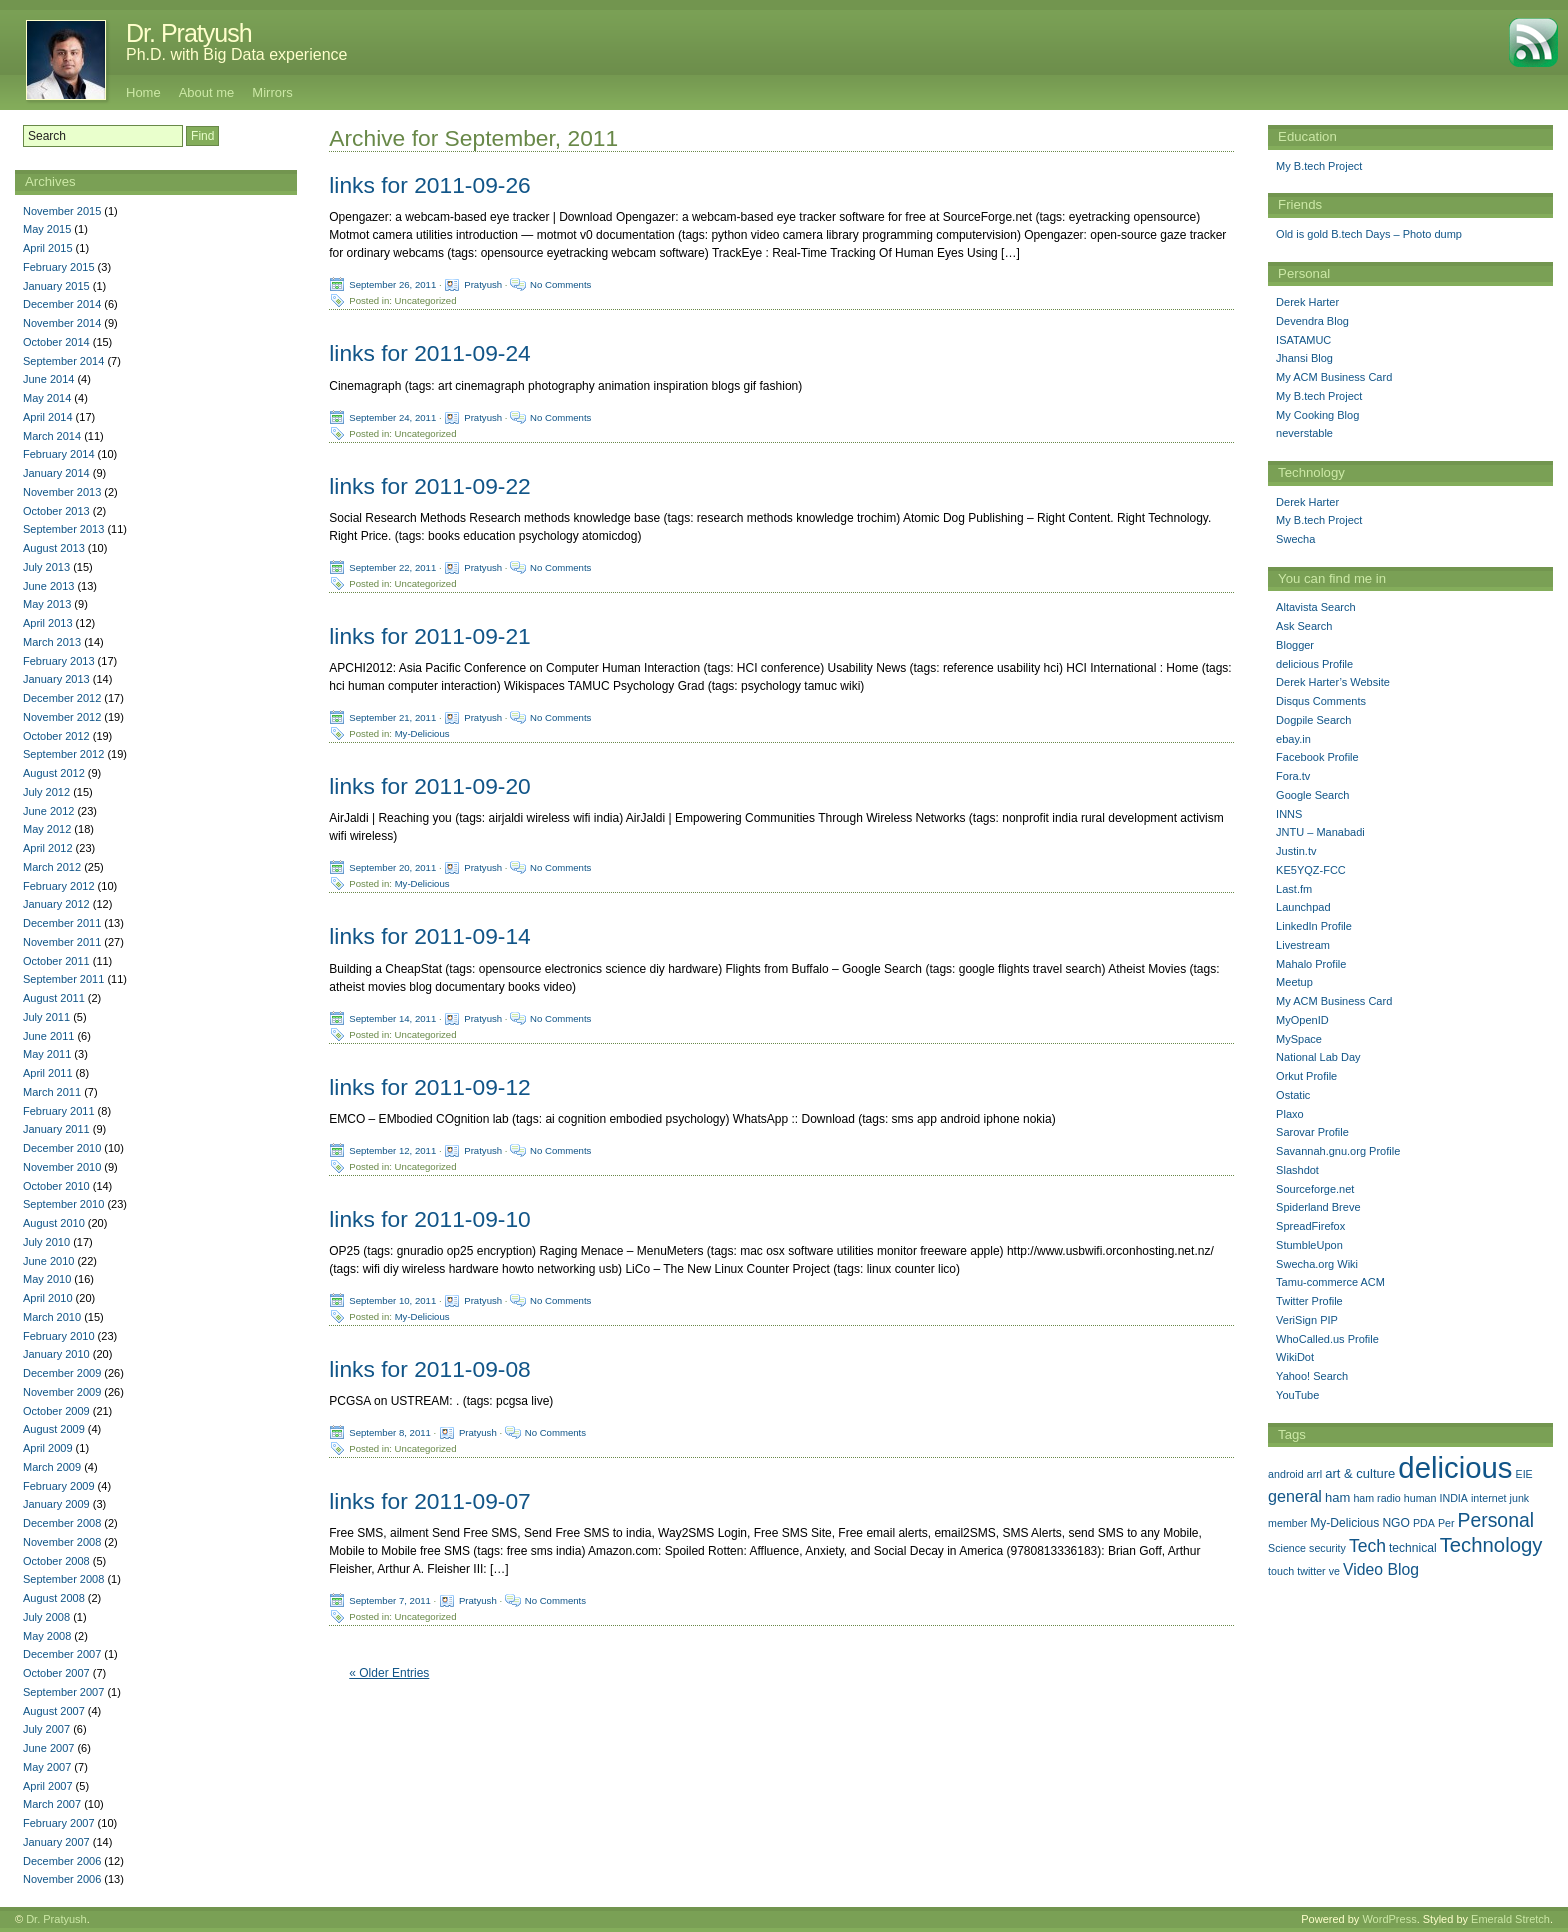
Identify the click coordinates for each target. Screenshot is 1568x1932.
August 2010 (54, 1223)
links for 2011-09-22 (430, 486)
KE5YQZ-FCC (1311, 870)
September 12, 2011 (392, 1149)
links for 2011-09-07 (430, 1501)
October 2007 (56, 1673)
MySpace (1299, 1039)
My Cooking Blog (1317, 415)
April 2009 (48, 1448)
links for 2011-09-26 (430, 185)
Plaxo (1290, 1114)
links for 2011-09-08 (430, 1369)
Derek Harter (1307, 302)
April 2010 (48, 1298)
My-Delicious (422, 733)
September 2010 (63, 1204)
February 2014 (59, 454)
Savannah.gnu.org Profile (1338, 1151)
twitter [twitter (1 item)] (1311, 1571)
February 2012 (59, 886)
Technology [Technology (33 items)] (1491, 1545)
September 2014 (63, 361)
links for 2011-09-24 (430, 353)
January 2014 (56, 473)
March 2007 (52, 1804)
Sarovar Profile (1312, 1132)
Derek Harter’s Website (1333, 682)
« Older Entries (389, 1673)
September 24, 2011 (392, 416)
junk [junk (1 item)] (1520, 1498)
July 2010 (46, 1242)
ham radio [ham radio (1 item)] (1376, 1498)
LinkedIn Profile (1314, 926)
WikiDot (1295, 1357)
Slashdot (1297, 1170)
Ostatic (1293, 1095)
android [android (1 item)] (1286, 1474)
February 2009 (59, 1486)
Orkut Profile (1306, 1076)
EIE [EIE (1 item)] (1524, 1474)
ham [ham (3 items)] (1337, 1497)
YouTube (1297, 1395)
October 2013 (56, 511)
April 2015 (48, 248)
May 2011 (47, 1054)
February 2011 (59, 1111)
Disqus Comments (1321, 701)
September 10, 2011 (392, 1300)
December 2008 (62, 1523)
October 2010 (56, 1186)
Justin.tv (1296, 851)
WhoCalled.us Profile (1327, 1339)
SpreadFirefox (1310, 1226)
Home (143, 92)
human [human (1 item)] (1420, 1498)
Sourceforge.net (1315, 1189)
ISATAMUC (1303, 340)
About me (207, 92)
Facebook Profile (1317, 757)
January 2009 (56, 1504)
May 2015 (47, 229)
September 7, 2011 (390, 1600)
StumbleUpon (1309, 1245)
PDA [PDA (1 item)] (1424, 1523)
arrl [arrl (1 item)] (1314, 1474)
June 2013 (48, 586)
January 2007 (56, 1842)
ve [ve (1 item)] (1334, 1571)
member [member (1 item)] (1287, 1523)
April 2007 (48, 1786)
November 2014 (62, 323)
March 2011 (52, 1092)
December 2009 (62, 1373)
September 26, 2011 (392, 284)
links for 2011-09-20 (430, 786)
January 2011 (56, 1129)
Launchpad (1303, 907)
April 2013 (48, 623)
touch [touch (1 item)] (1281, 1571)
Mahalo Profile (1311, 964)
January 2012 (56, 904)
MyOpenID (1302, 1020)
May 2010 (47, 1279)
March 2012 (52, 867)
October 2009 (56, 1411)
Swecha (1295, 539)
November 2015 (62, 211)
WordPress (1389, 1919)
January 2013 (56, 679)
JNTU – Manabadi (1320, 832)
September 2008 (63, 1579)
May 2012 (47, 829)
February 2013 (59, 661)
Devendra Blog (1312, 321)
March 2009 (52, 1467)
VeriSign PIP (1307, 1320)
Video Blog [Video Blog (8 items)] (1381, 1569)
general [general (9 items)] (1295, 1496)
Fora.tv (1293, 776)
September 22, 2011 (392, 566)
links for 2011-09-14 (430, 936)
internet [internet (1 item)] (1489, 1498)
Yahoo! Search (1312, 1376)
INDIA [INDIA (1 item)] (1454, 1498)
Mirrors (272, 92)
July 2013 (46, 567)
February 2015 (59, 267)
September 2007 (63, 1692)
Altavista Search (1315, 607)
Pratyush (483, 284)
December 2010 (62, 1148)
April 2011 (48, 1073)
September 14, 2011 (392, 1017)
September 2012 (63, 754)
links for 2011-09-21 (430, 636)
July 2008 (46, 1617)
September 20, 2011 (392, 867)
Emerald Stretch (1510, 1919)
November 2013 (62, 492)
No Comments (560, 284)
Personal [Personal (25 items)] (1496, 1520)
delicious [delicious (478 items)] (1455, 1467)
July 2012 (46, 792)
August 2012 (54, 773)
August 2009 (54, 1429)
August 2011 (54, 998)
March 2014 (52, 436)
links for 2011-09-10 (430, 1219)
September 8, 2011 (390, 1432)
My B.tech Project (1319, 166)
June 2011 (48, 1036)
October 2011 (56, 961)
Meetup (1294, 982)
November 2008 (62, 1542)
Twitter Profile (1309, 1301)
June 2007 (48, 1748)
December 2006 (62, 1861)
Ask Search (1304, 626)
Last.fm (1294, 889)
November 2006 (62, 1879)
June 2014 (48, 379)
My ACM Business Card (1334, 377)
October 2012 (56, 736)
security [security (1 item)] (1327, 1548)
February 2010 (59, 1336)
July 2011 (46, 1017)
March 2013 (52, 642)
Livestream (1303, 945)
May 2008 (47, 1636)
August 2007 (54, 1711)
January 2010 (56, 1354)
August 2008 (54, 1598)
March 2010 (52, 1317)
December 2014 (62, 304)
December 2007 (62, 1654)
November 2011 (62, 942)
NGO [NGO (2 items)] (1395, 1523)
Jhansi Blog (1304, 358)
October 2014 (56, 342)
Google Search (1312, 795)
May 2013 (47, 604)
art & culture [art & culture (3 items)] (1360, 1473)
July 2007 (46, 1729)
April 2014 (48, 417)
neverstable (1304, 433)
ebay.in (1293, 739)
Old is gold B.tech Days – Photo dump (1369, 234)
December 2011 (62, 923)
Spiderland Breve (1318, 1207)
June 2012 (48, 811)
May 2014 (47, 398)
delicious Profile (1314, 664)
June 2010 (48, 1261)
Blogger (1295, 645)
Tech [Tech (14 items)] (1367, 1546)
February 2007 (59, 1823)
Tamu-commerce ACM (1330, 1282)
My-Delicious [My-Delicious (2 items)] (1344, 1523)
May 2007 (47, 1767)
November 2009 (62, 1392)
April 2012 (48, 848)
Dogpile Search (1313, 720)
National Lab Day (1318, 1057)
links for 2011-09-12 (430, 1087)
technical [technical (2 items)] (1413, 1548)
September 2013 (63, 529)
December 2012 (62, 698)
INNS (1289, 814)
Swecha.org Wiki (1317, 1264)
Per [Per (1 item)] (1446, 1523)
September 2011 (63, 979)
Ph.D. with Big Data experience (236, 54)
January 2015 (56, 286)
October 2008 (56, 1561)
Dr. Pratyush (189, 33)
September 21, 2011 (392, 717)
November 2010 (62, 1167)
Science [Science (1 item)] (1287, 1548)
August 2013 (54, 548)
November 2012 (62, 717)
